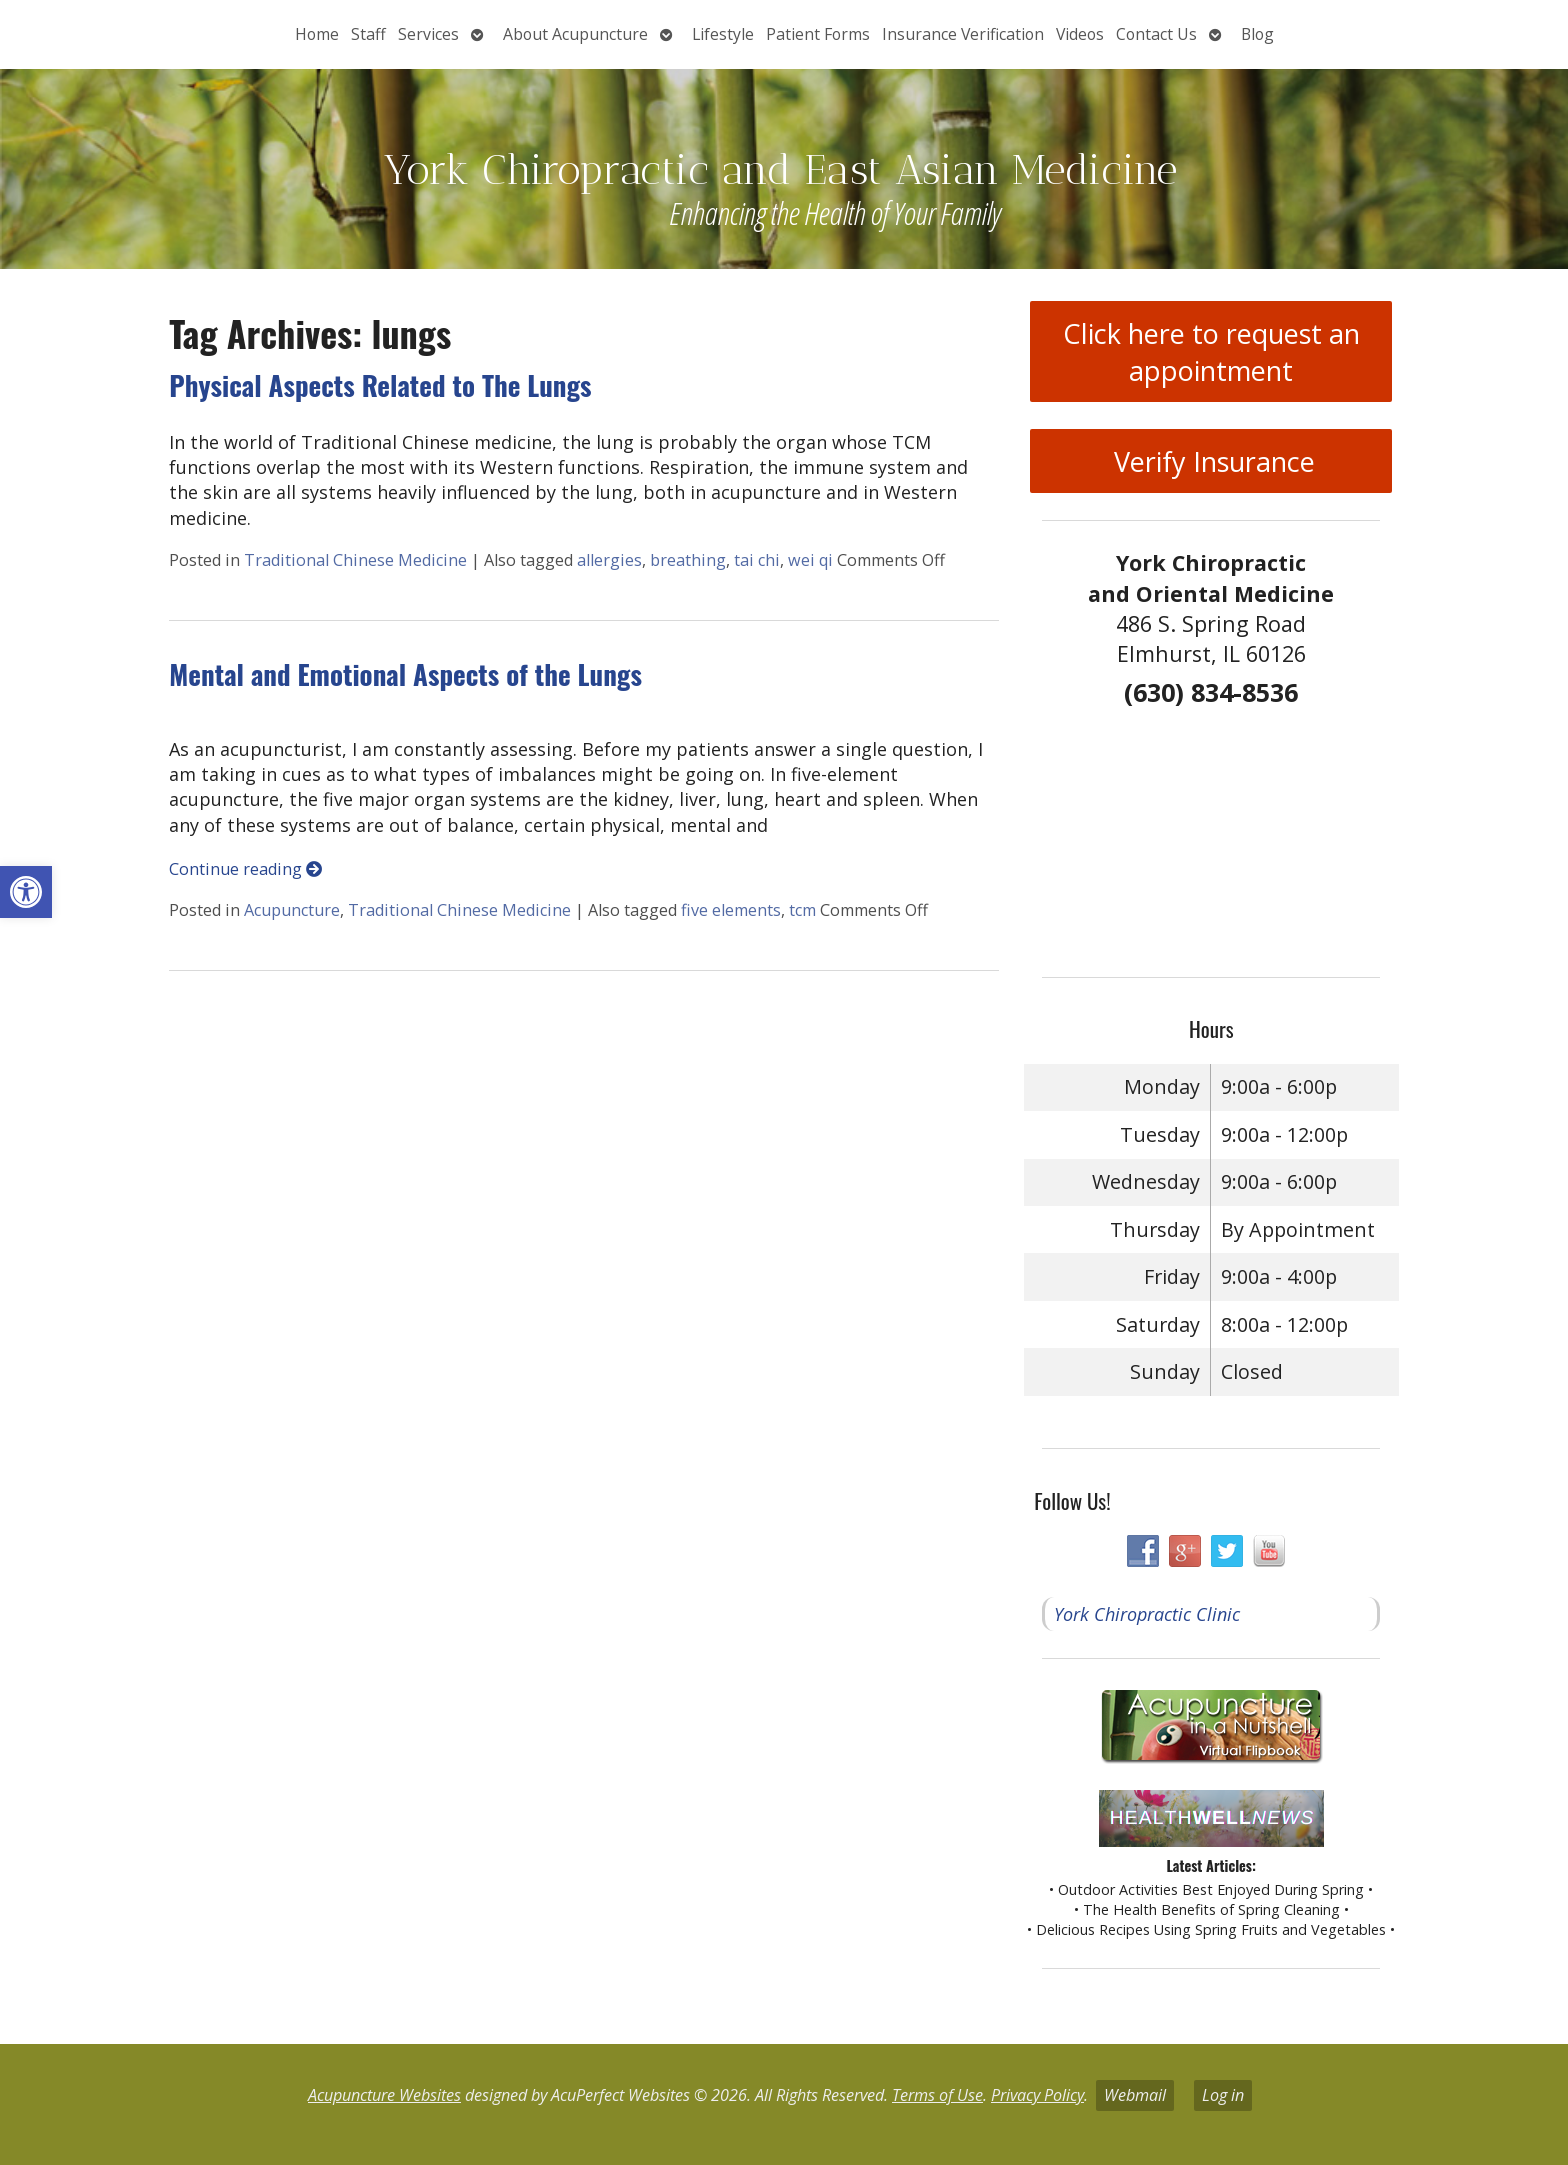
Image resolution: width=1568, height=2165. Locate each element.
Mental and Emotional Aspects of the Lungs (405, 674)
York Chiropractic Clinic (1147, 1614)
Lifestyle (723, 34)
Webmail (1135, 2095)
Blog (1257, 34)
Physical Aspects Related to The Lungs (380, 385)
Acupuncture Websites (384, 2095)
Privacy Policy (1037, 2095)
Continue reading (245, 869)
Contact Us (1156, 34)
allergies (609, 560)
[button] (26, 892)
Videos (1080, 34)
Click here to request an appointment (1211, 352)
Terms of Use (937, 2095)
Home (317, 34)
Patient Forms (818, 34)
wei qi (810, 560)
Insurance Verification (963, 34)
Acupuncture (292, 910)
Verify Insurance (1211, 461)
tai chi (757, 560)
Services (428, 34)
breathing (688, 560)
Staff (368, 34)
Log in (1223, 2095)
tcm (802, 910)
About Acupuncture (575, 34)
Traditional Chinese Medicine (355, 560)
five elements (731, 910)
